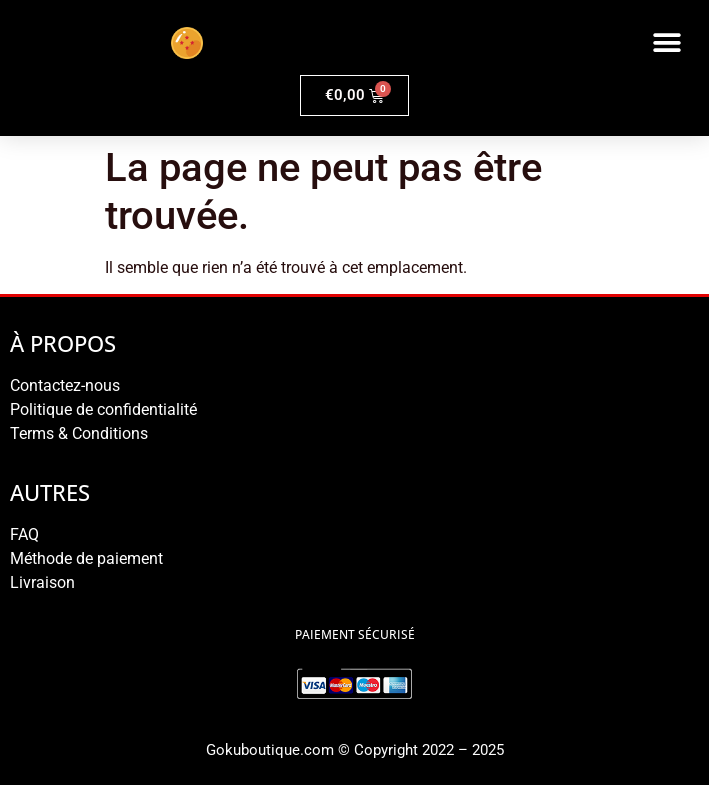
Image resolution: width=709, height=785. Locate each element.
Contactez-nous (65, 385)
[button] (666, 42)
